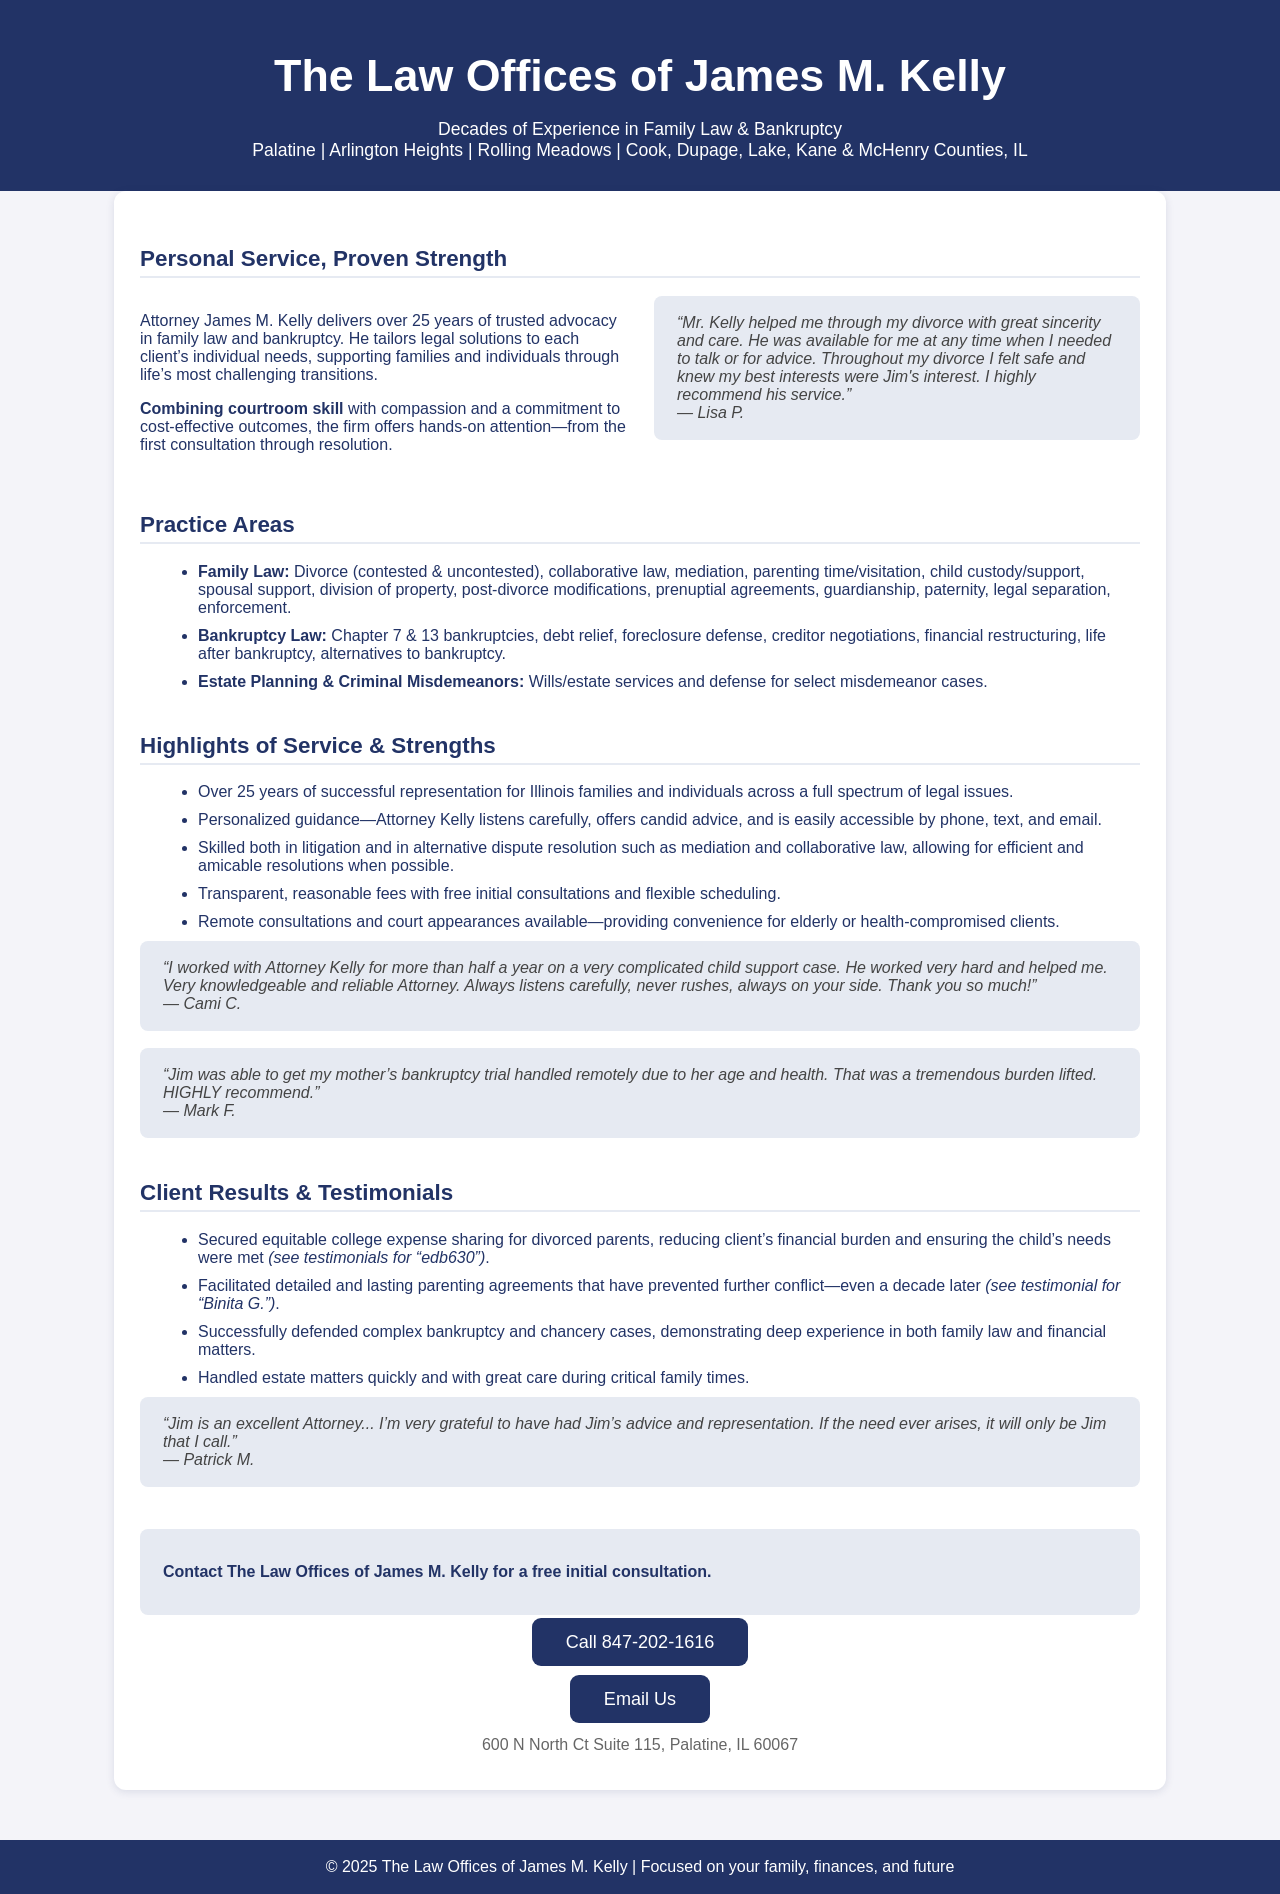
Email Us (640, 1699)
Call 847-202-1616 (640, 1642)
